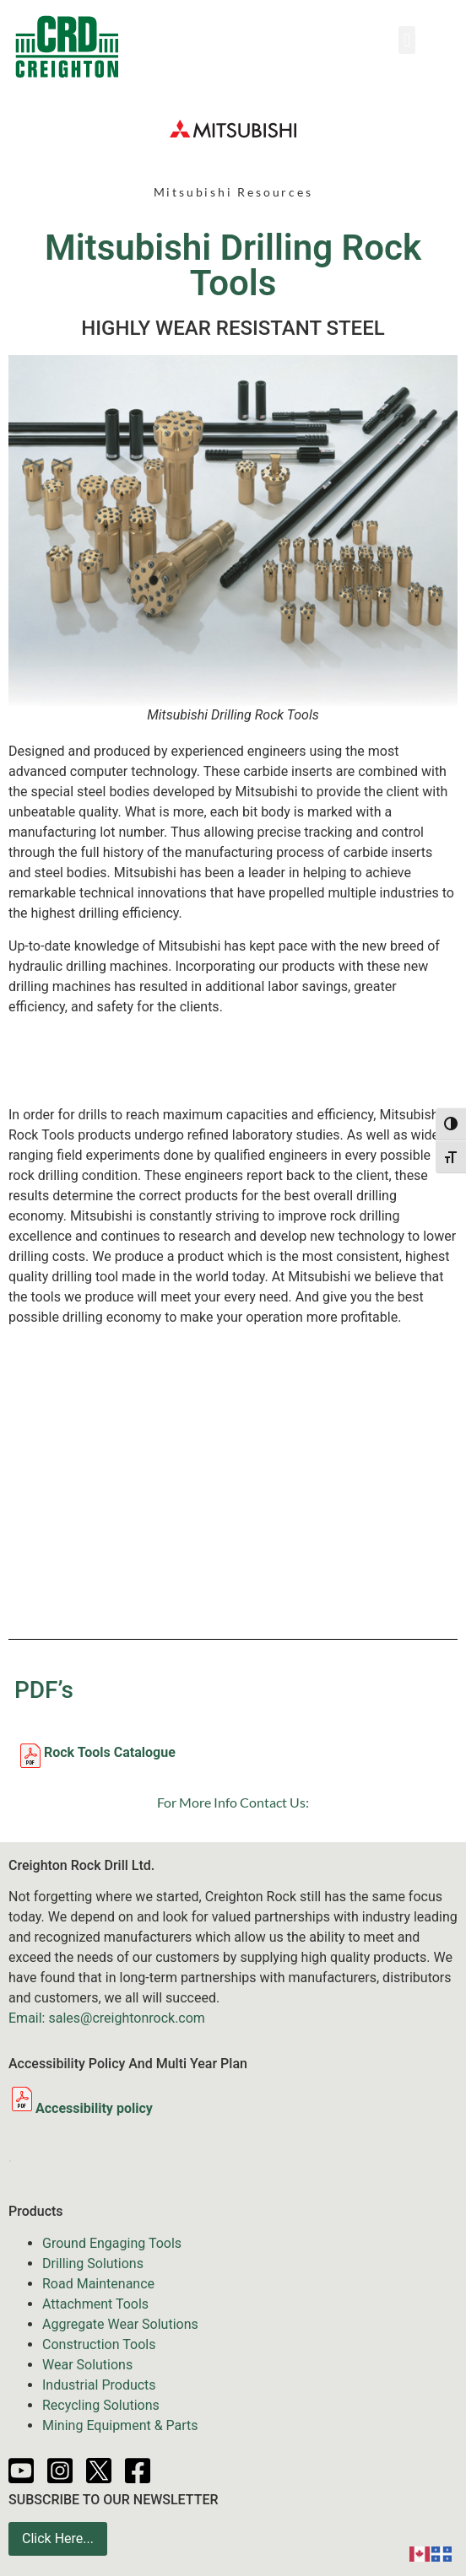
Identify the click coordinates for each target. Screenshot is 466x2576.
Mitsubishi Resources (233, 192)
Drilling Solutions (93, 2263)
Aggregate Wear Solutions (120, 2324)
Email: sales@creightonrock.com (106, 2018)
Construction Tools (98, 2344)
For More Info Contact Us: (233, 1802)
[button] (406, 40)
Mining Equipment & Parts (120, 2425)
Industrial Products (99, 2385)
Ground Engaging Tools (112, 2243)
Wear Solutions (87, 2365)
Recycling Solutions (101, 2405)
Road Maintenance (98, 2284)
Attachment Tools (95, 2304)
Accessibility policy (80, 2108)
